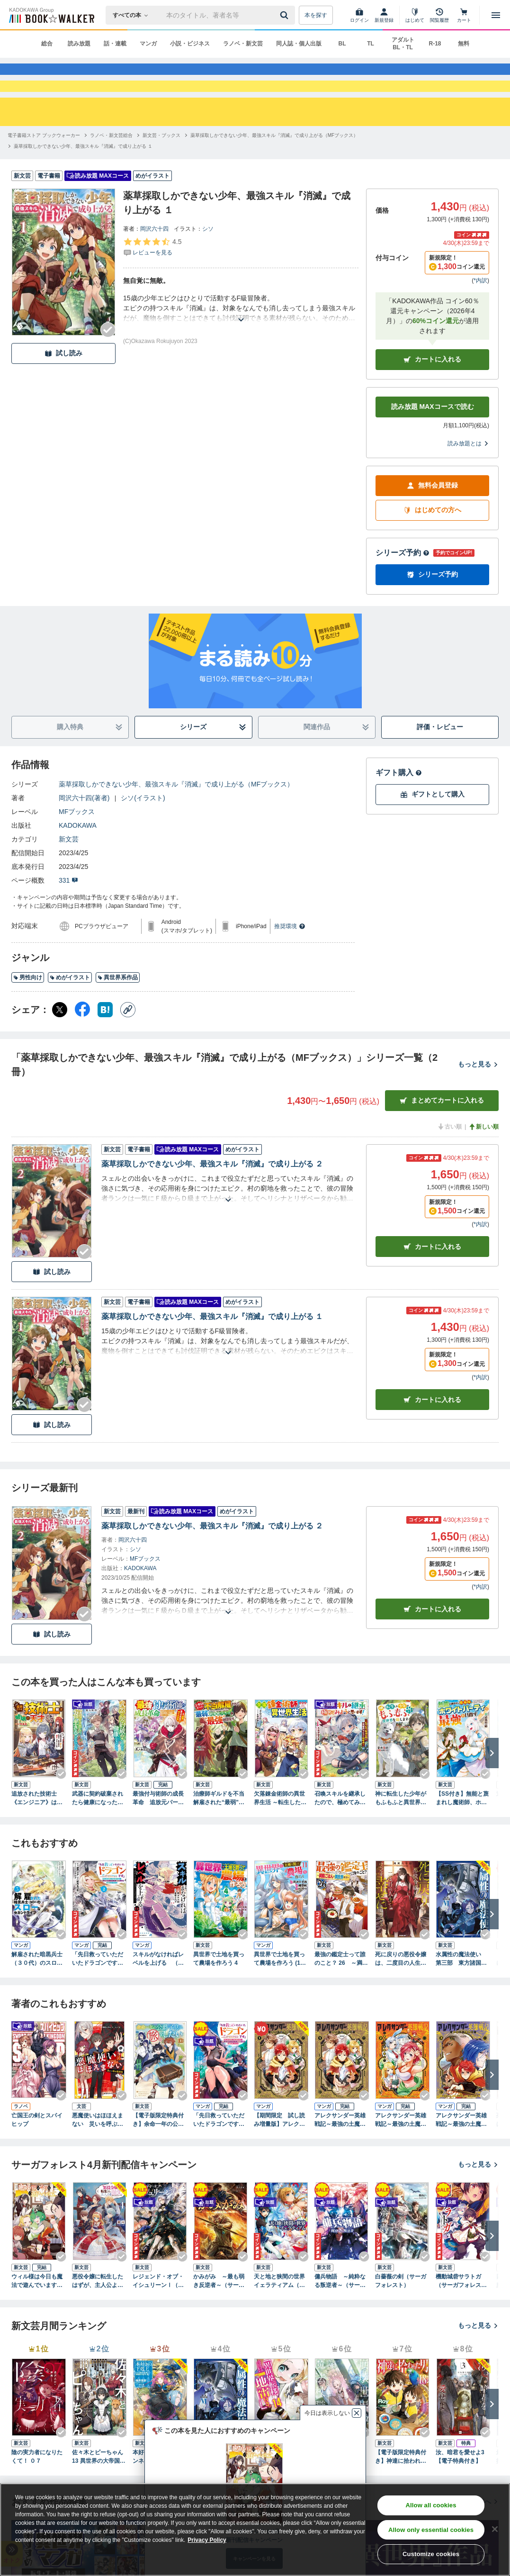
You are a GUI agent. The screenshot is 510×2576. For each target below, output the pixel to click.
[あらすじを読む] (240, 342)
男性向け (27, 1011)
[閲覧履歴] (439, 15)
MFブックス (77, 845)
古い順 (449, 1160)
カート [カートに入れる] (432, 1281)
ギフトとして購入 (432, 828)
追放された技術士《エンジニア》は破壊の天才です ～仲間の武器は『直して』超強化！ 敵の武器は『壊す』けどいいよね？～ (37, 1832)
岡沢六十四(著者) (84, 831)
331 (68, 914)
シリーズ (213, 761)
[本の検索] (133, 15)
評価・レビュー (440, 761)
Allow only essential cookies (431, 2529)
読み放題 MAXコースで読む (432, 440)
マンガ (148, 43)
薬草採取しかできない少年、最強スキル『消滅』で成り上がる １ (212, 1351)
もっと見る (478, 1098)
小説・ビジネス (190, 43)
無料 (463, 43)
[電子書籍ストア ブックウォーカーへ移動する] (44, 168)
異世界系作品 (118, 1011)
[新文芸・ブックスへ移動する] (161, 168)
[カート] (464, 15)
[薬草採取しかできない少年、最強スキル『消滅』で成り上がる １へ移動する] (83, 179)
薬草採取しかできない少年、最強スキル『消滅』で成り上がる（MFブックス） (176, 818)
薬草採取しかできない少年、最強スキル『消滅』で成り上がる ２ (212, 1197)
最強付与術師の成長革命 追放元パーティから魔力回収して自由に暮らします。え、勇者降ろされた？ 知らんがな (158, 1832)
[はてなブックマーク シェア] (105, 1043)
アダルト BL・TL (403, 43)
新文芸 (69, 873)
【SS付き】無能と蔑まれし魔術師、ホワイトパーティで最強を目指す (462, 1832)
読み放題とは (468, 477)
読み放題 (79, 43)
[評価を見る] (152, 280)
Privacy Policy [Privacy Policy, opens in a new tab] (207, 2540)
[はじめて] (414, 15)
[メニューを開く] (495, 15)
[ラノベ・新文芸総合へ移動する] (111, 168)
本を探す (315, 15)
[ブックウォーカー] (51, 15)
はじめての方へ (432, 544)
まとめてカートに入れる (442, 1134)
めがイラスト (70, 1011)
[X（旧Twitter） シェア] (59, 1043)
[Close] (494, 2529)
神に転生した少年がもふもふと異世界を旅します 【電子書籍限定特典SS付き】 (401, 1832)
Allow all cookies (431, 2505)
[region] (255, 2529)
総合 (47, 43)
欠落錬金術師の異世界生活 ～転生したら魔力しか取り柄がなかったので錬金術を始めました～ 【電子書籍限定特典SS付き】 (280, 1832)
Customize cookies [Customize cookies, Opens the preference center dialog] (431, 2554)
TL (370, 43)
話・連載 (115, 43)
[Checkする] (108, 363)
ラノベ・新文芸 (243, 43)
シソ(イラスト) (143, 831)
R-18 (435, 43)
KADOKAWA (78, 859)
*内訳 (480, 314)
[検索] (286, 15)
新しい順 (483, 1160)
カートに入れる (432, 393)
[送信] (286, 15)
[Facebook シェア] (82, 1043)
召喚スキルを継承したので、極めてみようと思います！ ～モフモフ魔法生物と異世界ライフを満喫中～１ (340, 1832)
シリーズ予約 (402, 586)
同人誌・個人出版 (299, 43)
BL (342, 43)
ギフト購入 (399, 806)
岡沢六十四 (154, 262)
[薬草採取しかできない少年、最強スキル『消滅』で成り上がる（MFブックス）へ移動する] (274, 168)
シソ (208, 262)
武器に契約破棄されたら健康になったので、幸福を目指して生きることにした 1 (97, 1832)
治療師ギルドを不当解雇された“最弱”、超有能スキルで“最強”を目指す (218, 1832)
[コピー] (127, 1043)
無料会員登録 (432, 519)
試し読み (63, 387)
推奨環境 (289, 960)
